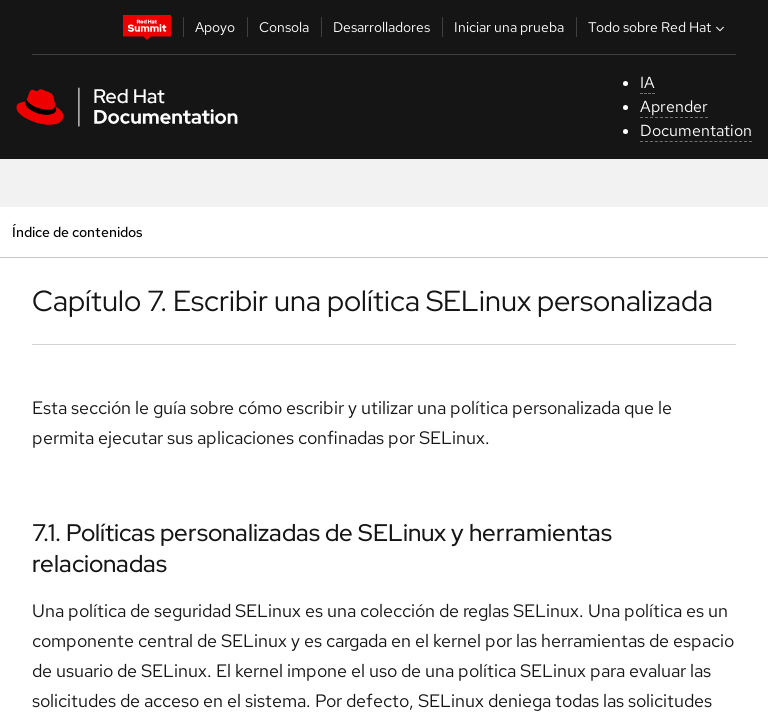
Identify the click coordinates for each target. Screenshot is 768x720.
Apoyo (215, 27)
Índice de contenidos (77, 231)
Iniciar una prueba (509, 27)
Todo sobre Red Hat (658, 27)
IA (647, 82)
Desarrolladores (381, 27)
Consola (284, 27)
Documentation (696, 130)
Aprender (674, 106)
